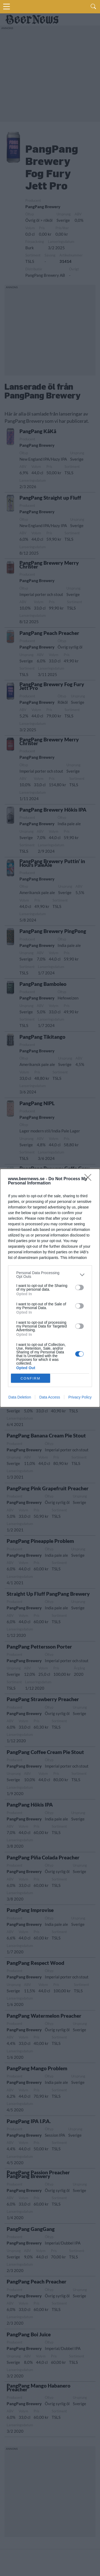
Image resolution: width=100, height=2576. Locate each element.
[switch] (79, 1287)
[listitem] (50, 1274)
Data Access (49, 1397)
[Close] (90, 1179)
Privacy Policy (79, 1397)
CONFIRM (31, 1378)
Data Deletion (20, 1397)
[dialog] (50, 1288)
